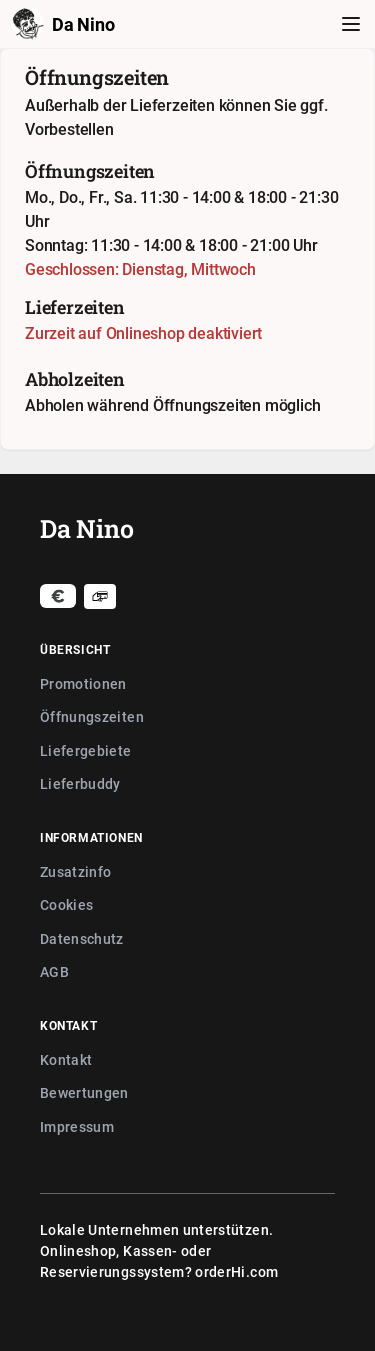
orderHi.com (236, 1271)
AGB (54, 971)
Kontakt (66, 1059)
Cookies (66, 904)
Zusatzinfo (76, 871)
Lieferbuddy (80, 783)
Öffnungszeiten (92, 716)
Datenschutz (82, 938)
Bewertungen (84, 1092)
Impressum (77, 1126)
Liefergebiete (86, 750)
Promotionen (83, 683)
